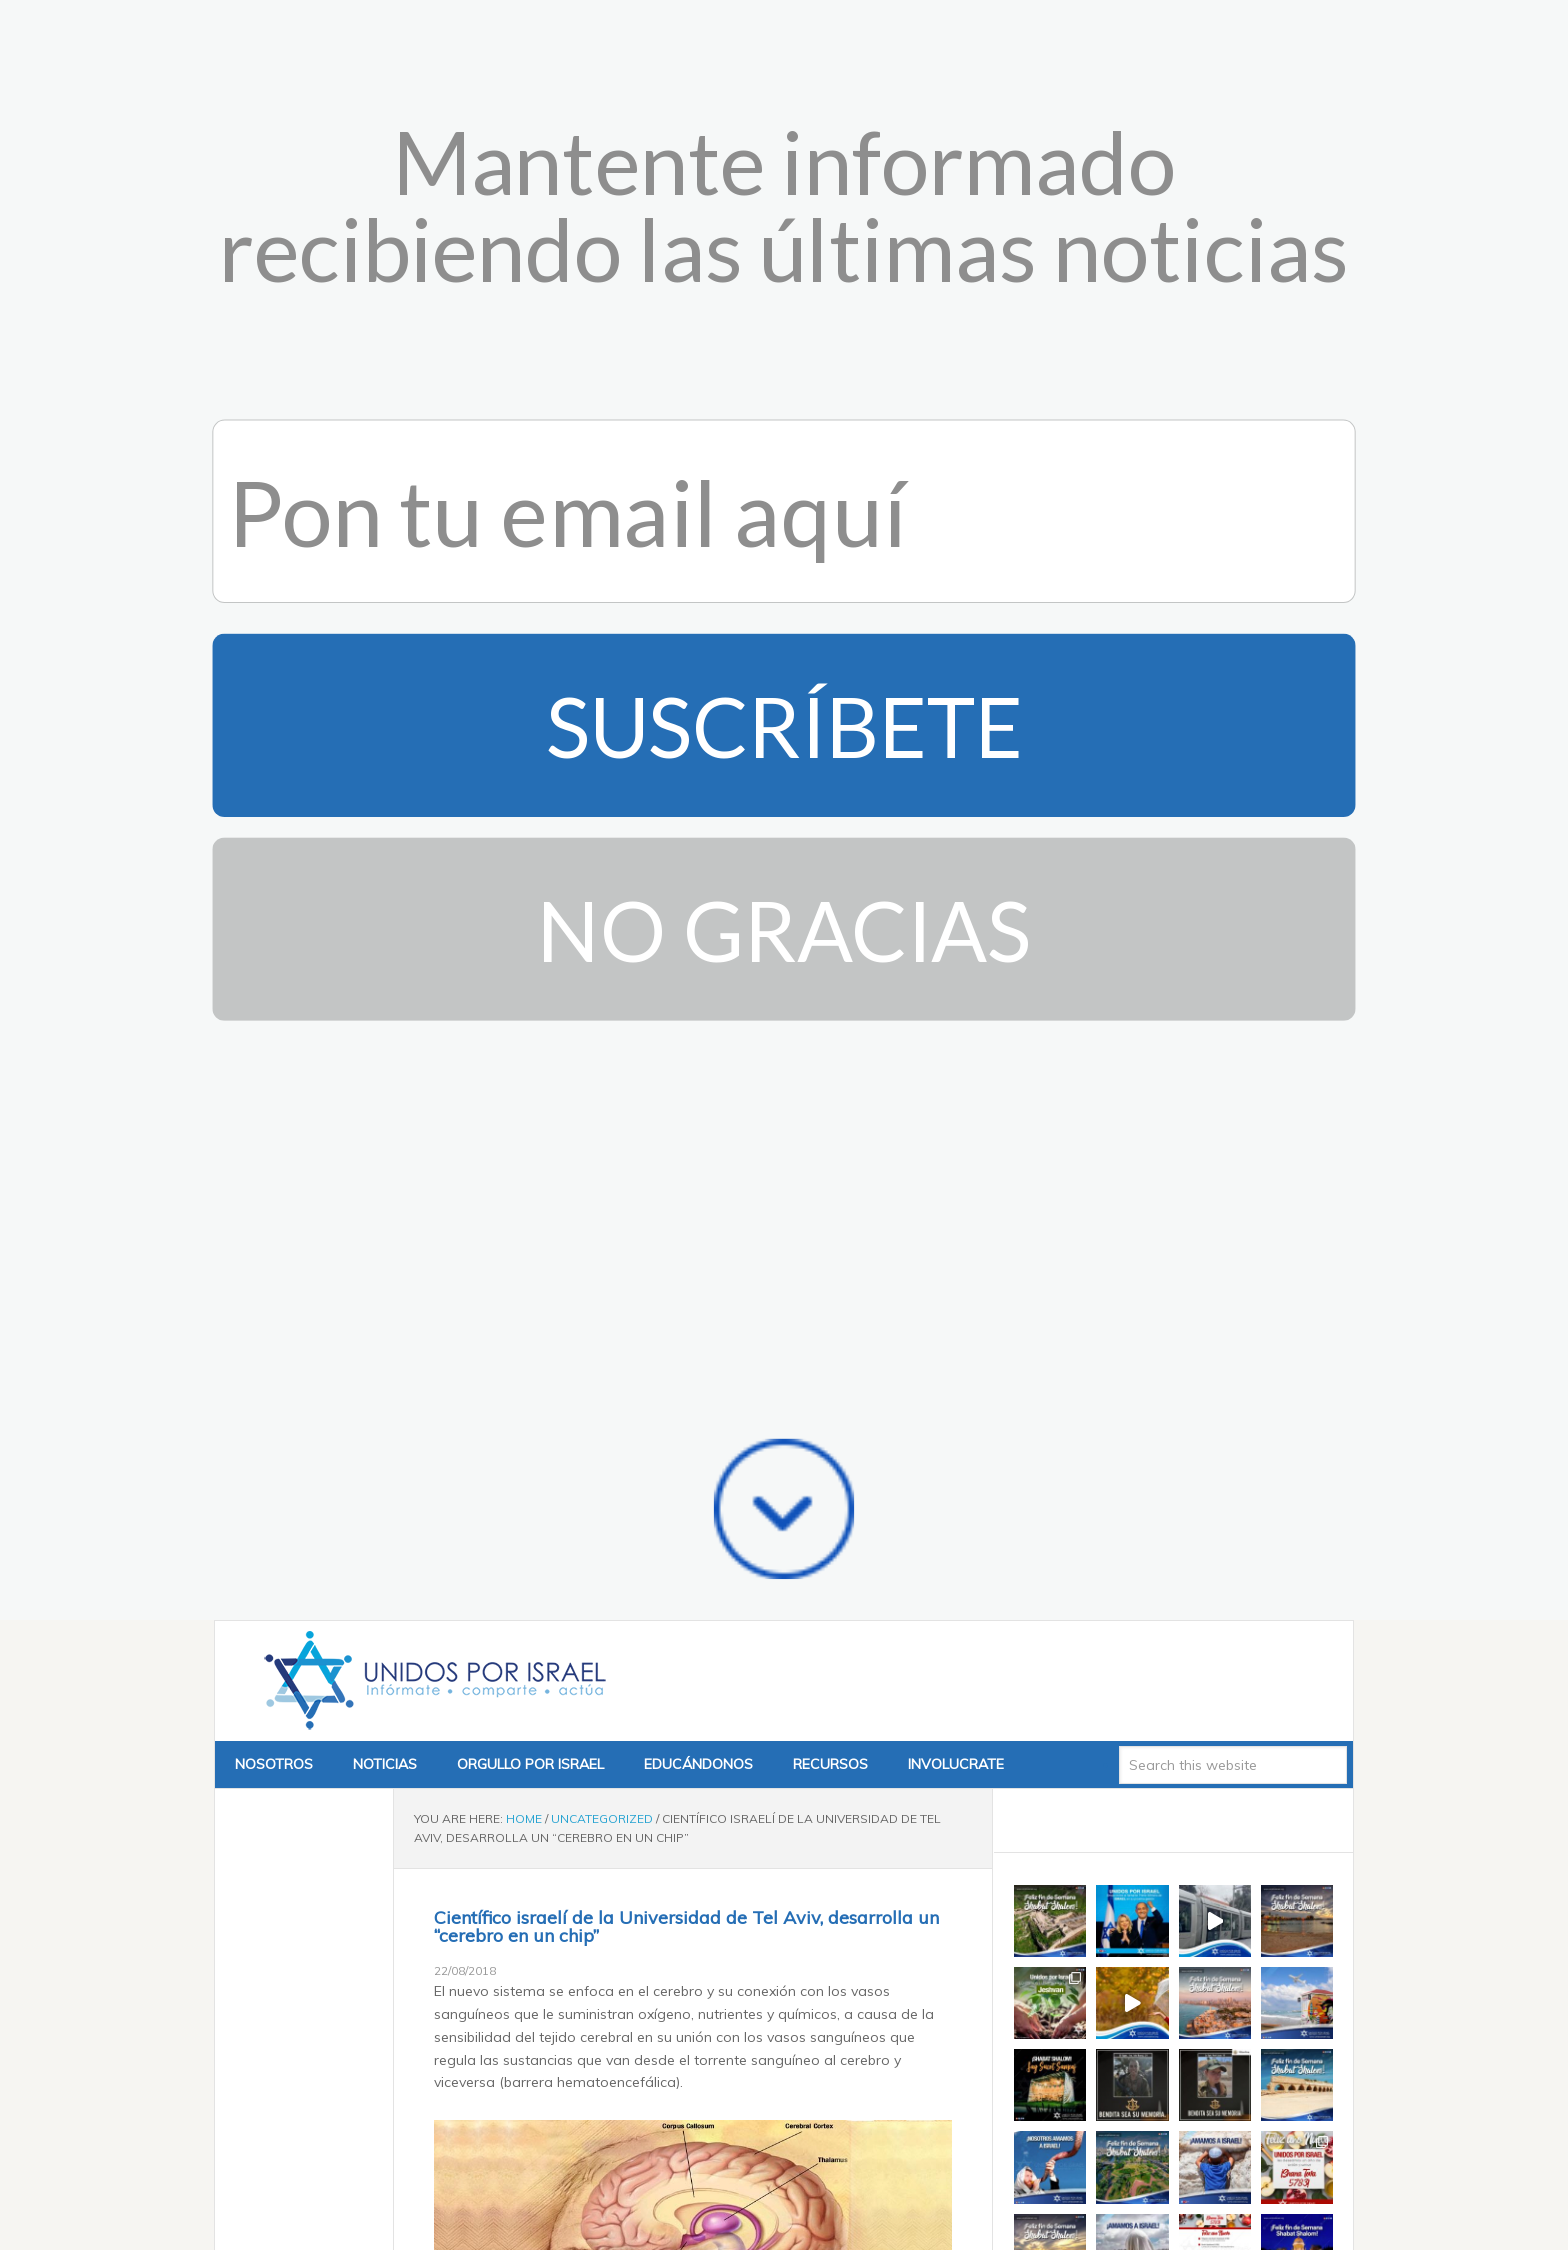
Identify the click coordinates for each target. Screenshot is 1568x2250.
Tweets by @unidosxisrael (1099, 839)
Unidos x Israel (431, 122)
